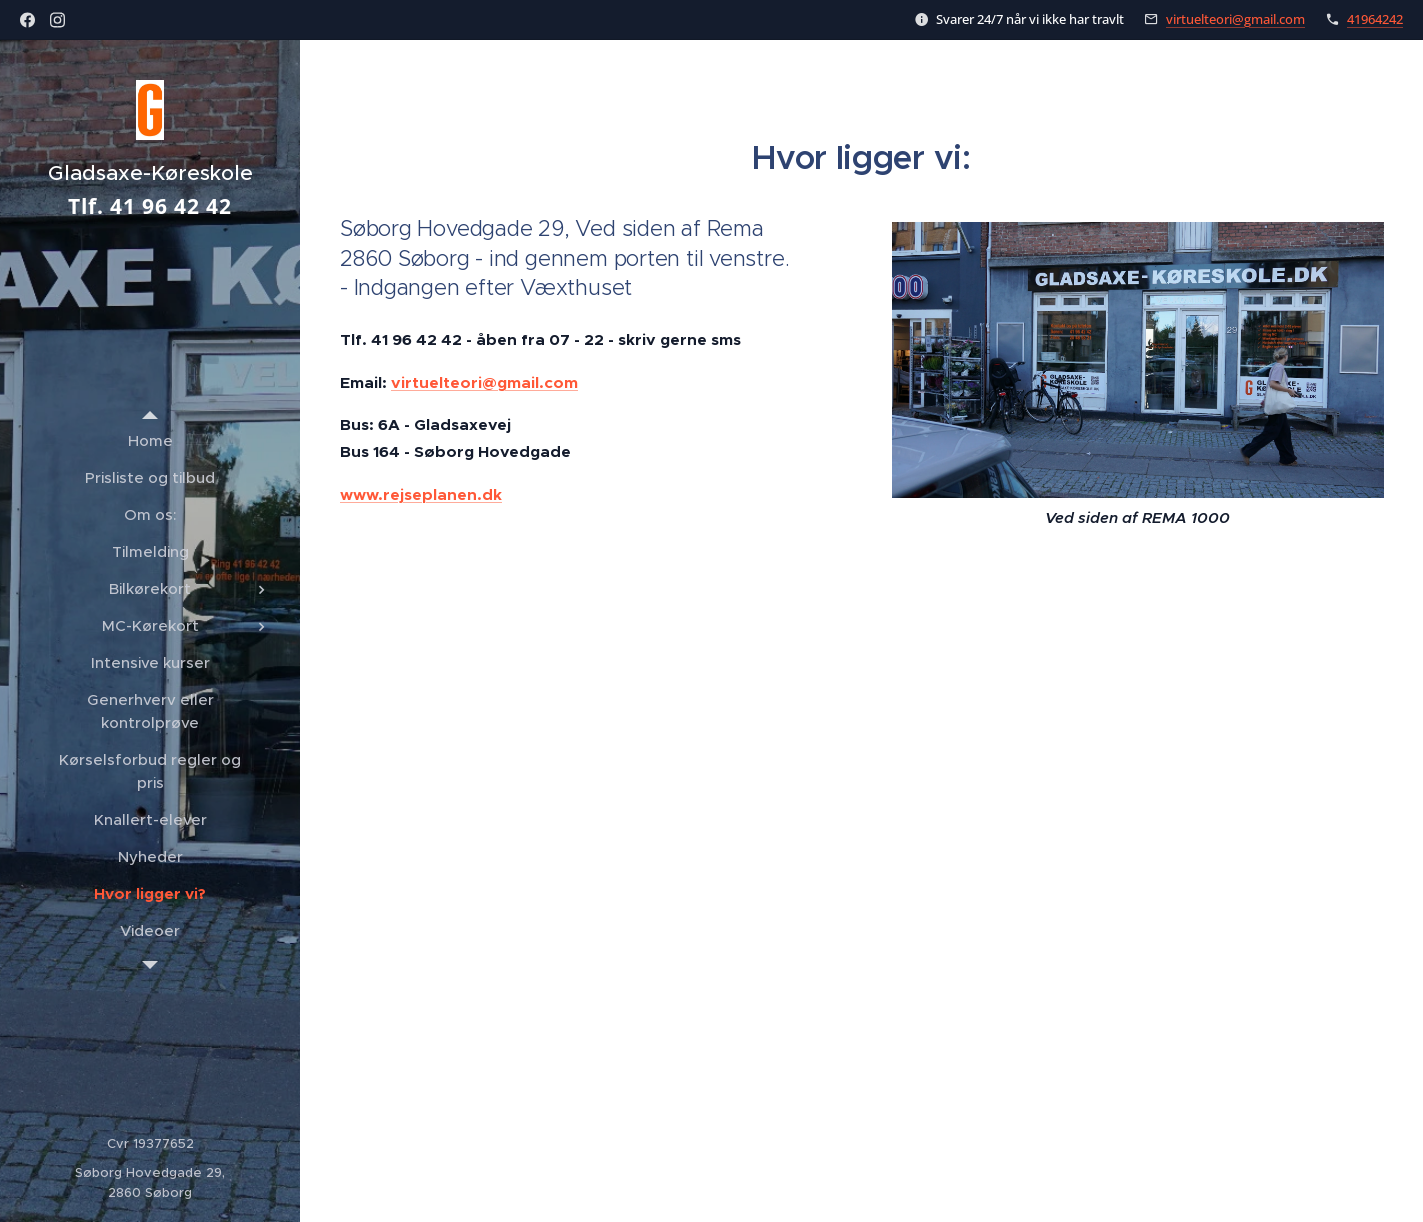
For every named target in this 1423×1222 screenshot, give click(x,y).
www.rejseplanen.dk (421, 495)
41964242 (1375, 19)
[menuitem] (150, 440)
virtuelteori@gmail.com (1235, 19)
